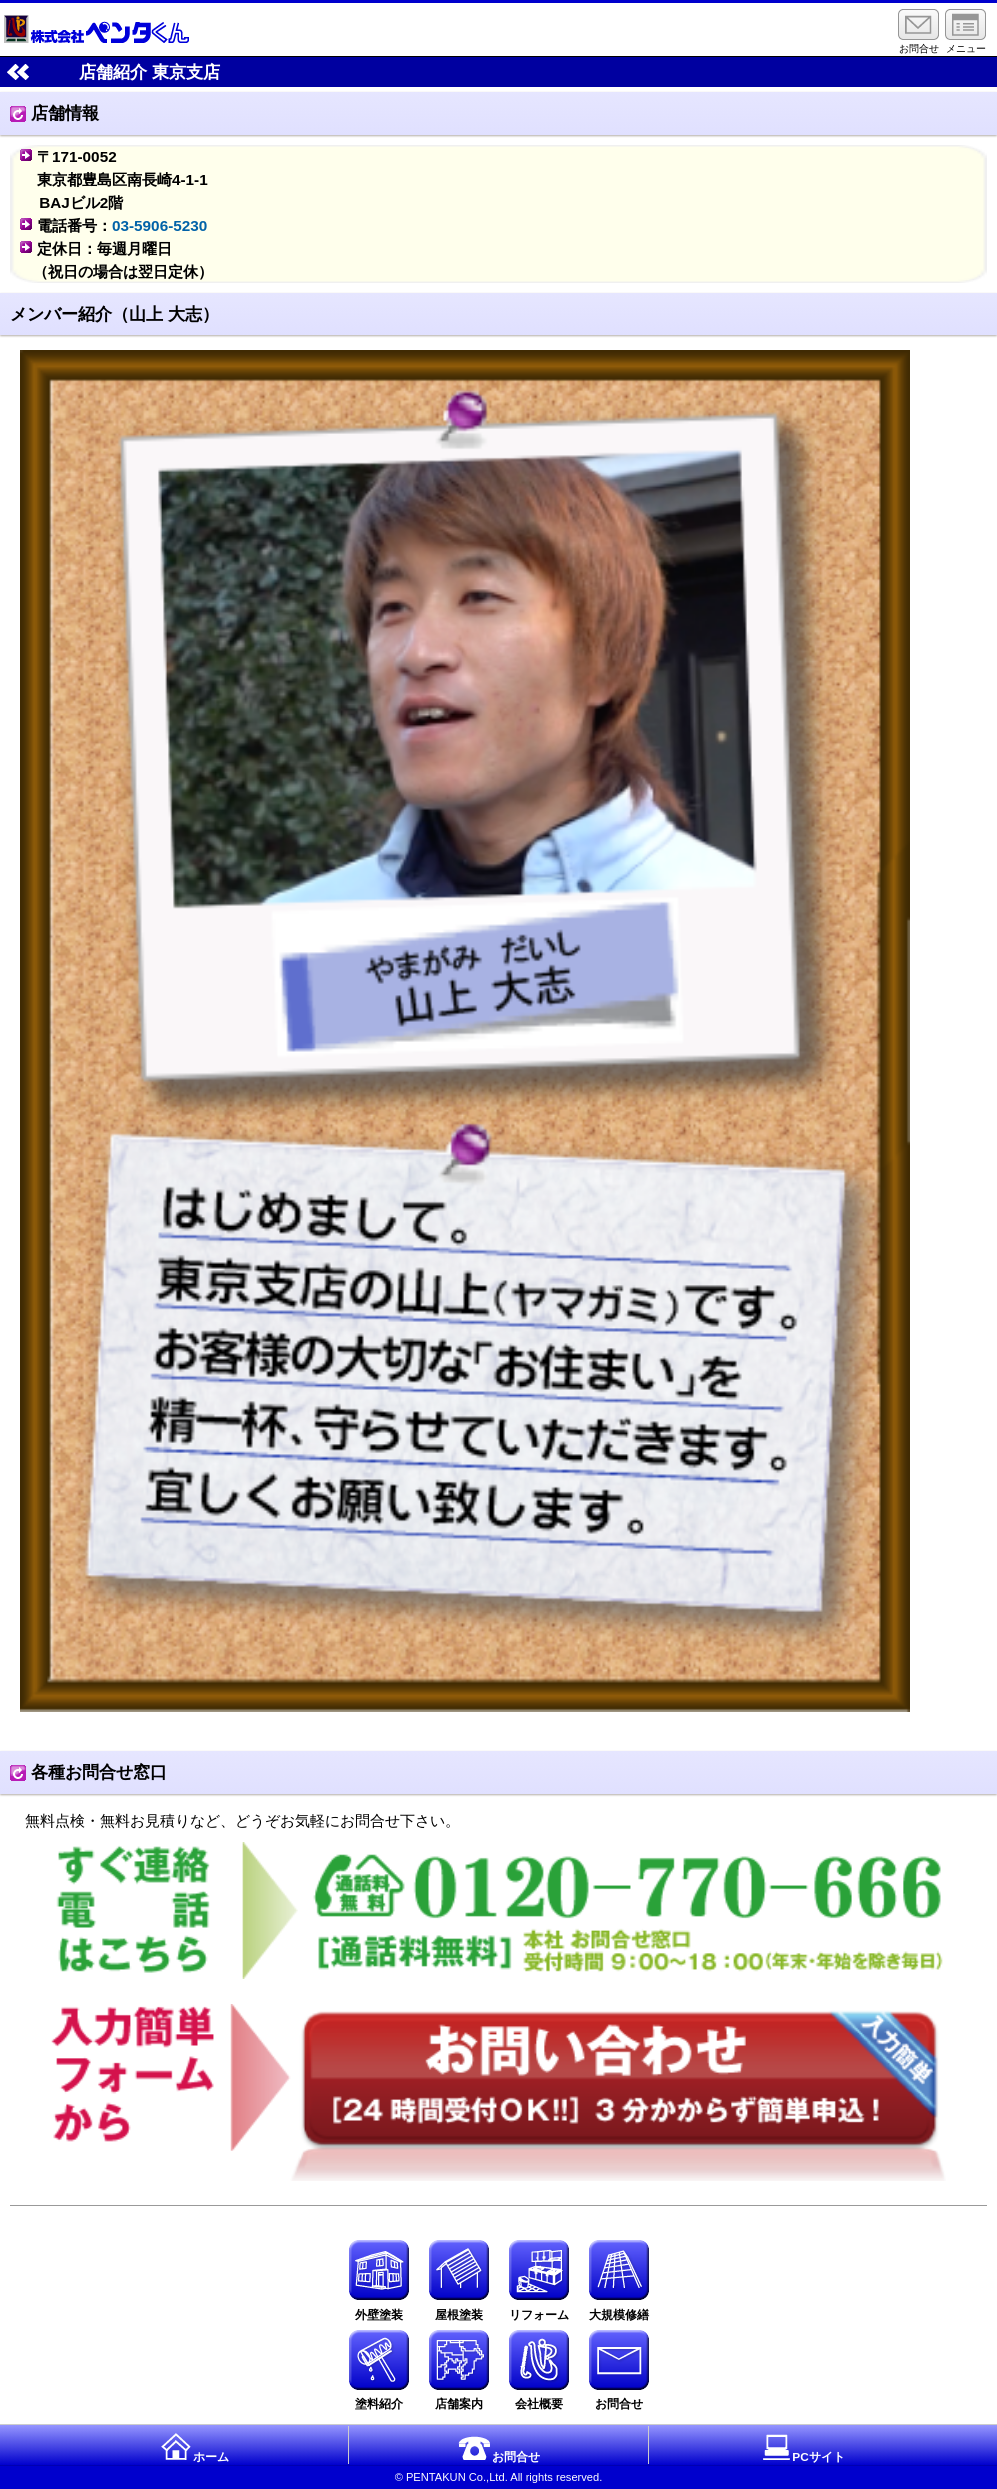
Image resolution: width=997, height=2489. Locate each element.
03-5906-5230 (159, 225)
